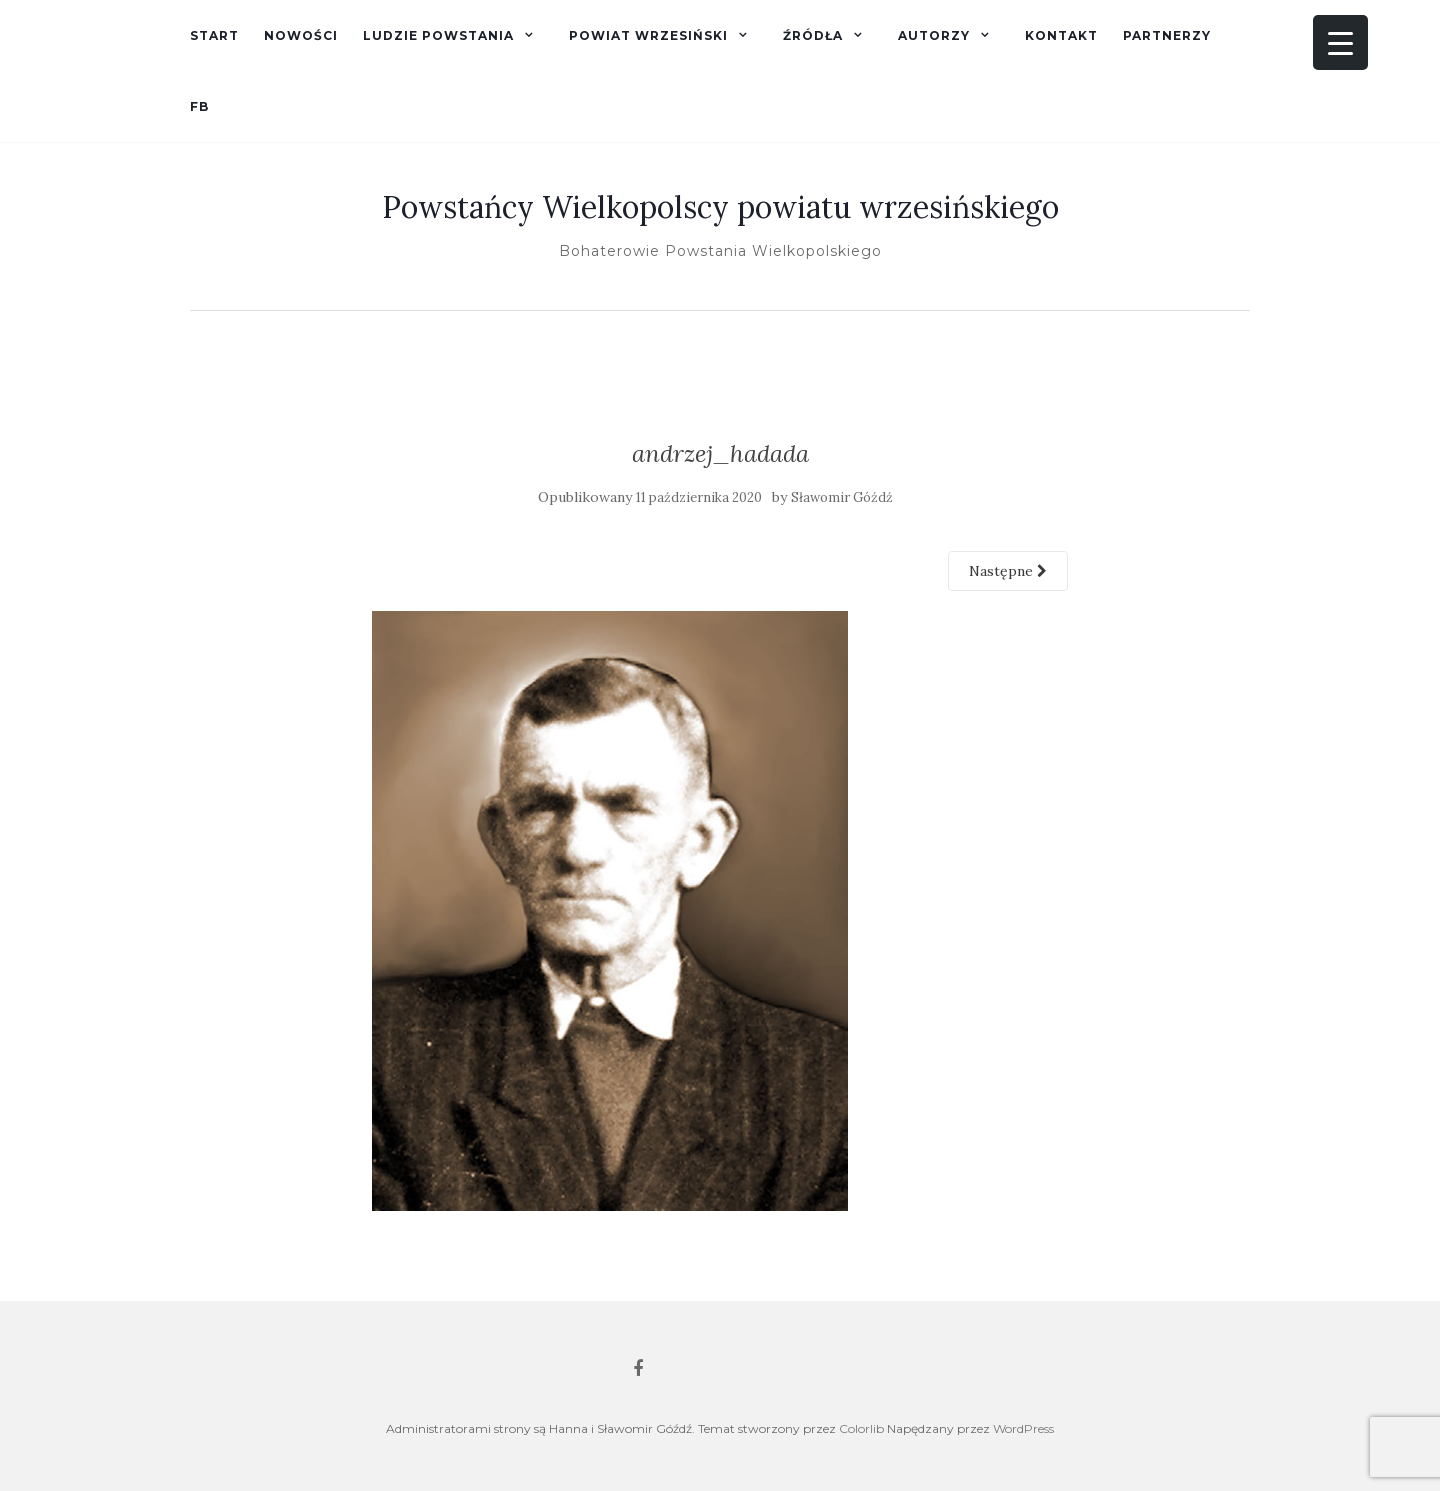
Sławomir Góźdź (842, 497)
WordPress (1023, 1428)
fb (199, 106)
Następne (1008, 571)
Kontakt (1061, 35)
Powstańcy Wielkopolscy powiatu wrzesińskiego (720, 207)
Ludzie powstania (438, 35)
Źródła (813, 35)
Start (214, 35)
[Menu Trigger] (1340, 42)
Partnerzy (1167, 35)
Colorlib (861, 1428)
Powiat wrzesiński (648, 35)
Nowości (301, 35)
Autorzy (934, 35)
